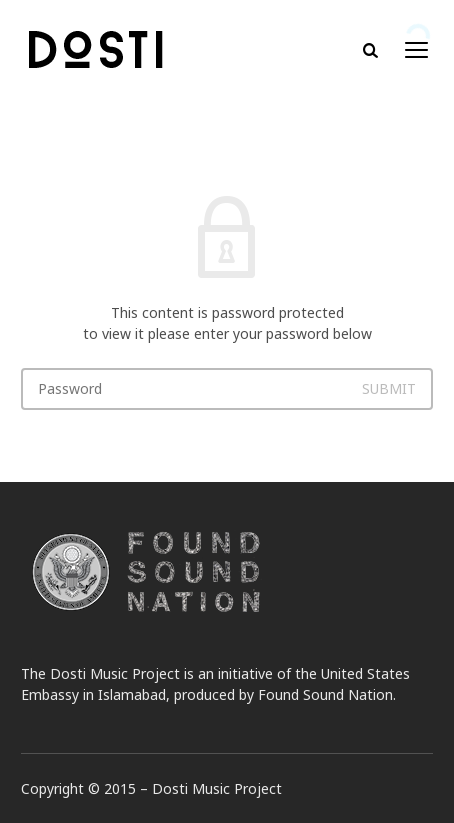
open (417, 50)
